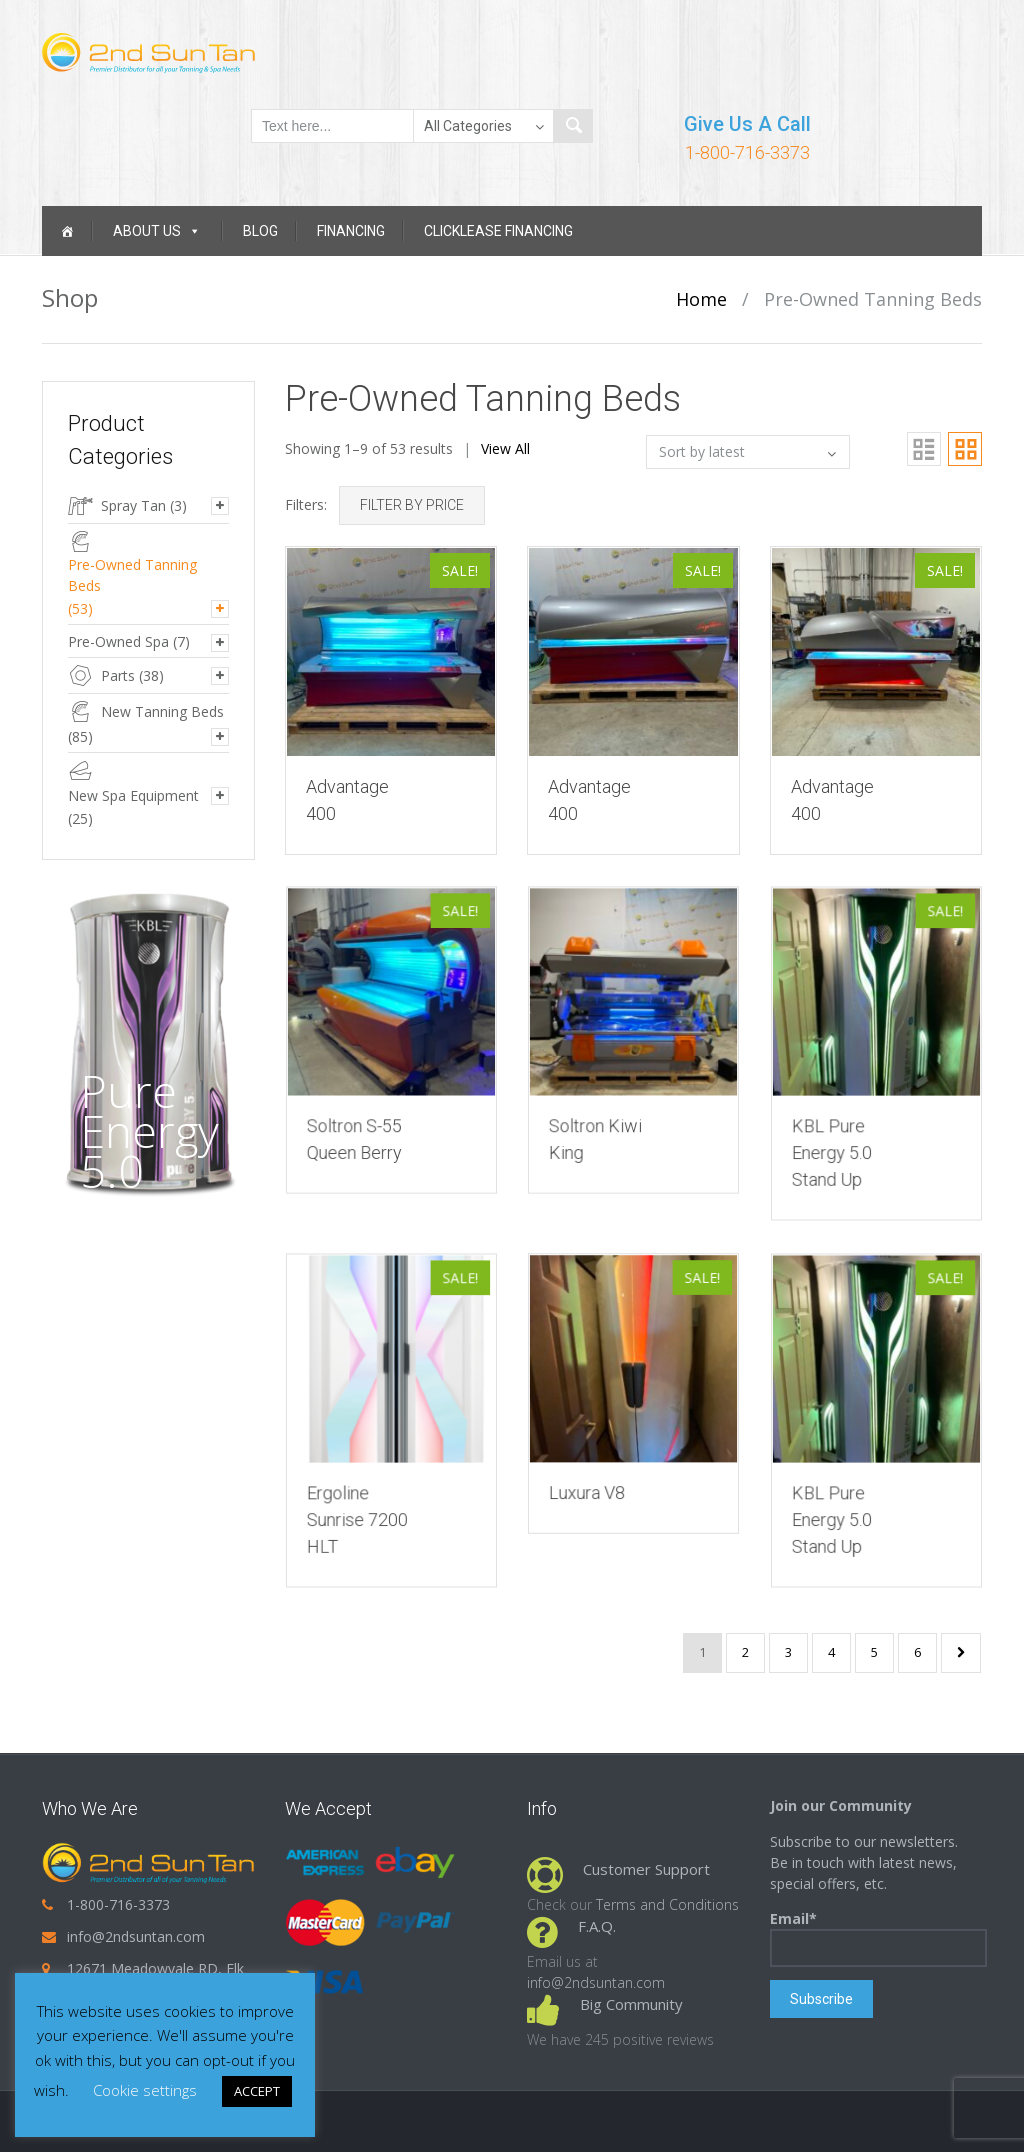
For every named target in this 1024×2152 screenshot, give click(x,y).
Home (701, 299)
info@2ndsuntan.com (136, 1936)
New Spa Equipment (133, 795)
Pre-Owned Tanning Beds (132, 575)
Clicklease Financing (498, 231)
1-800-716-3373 (747, 152)
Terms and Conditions (667, 1904)
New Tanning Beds (162, 711)
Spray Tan (133, 505)
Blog (260, 231)
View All (505, 448)
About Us (157, 231)
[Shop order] (748, 452)
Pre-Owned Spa (118, 641)
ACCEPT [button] (257, 2091)
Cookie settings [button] (145, 2090)
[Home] (67, 231)
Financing (351, 231)
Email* (878, 1938)
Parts (118, 675)
